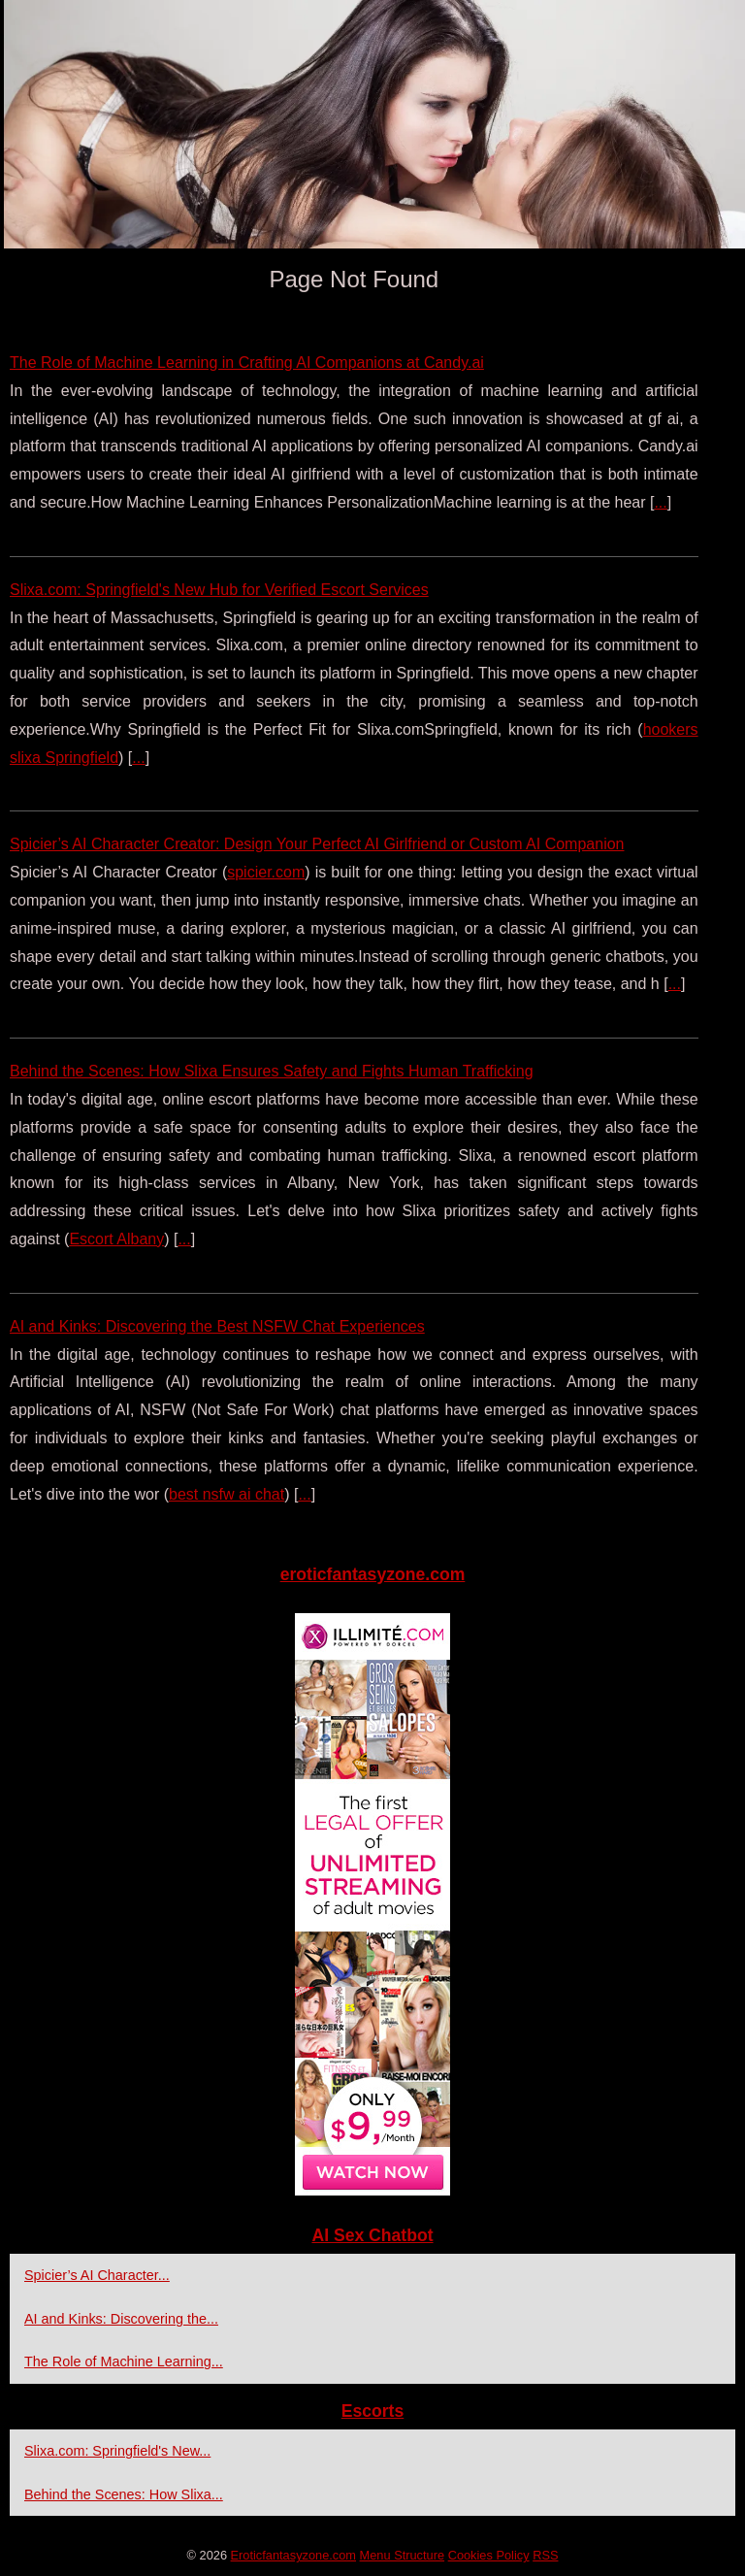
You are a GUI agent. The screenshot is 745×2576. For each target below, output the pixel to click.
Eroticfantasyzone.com (293, 2555)
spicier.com (266, 872)
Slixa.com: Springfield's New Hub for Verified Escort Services (219, 589)
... (660, 502)
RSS (545, 2555)
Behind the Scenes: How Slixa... (123, 2494)
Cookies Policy (489, 2555)
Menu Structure (402, 2555)
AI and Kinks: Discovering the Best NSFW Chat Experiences (217, 1326)
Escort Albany (116, 1239)
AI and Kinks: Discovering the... (121, 2319)
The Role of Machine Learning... (123, 2361)
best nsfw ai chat (226, 1494)
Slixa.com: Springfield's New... (117, 2451)
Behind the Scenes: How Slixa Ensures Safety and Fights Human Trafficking (272, 1071)
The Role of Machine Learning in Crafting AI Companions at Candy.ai (247, 362)
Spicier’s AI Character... (97, 2275)
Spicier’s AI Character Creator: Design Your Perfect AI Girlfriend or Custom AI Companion (317, 844)
